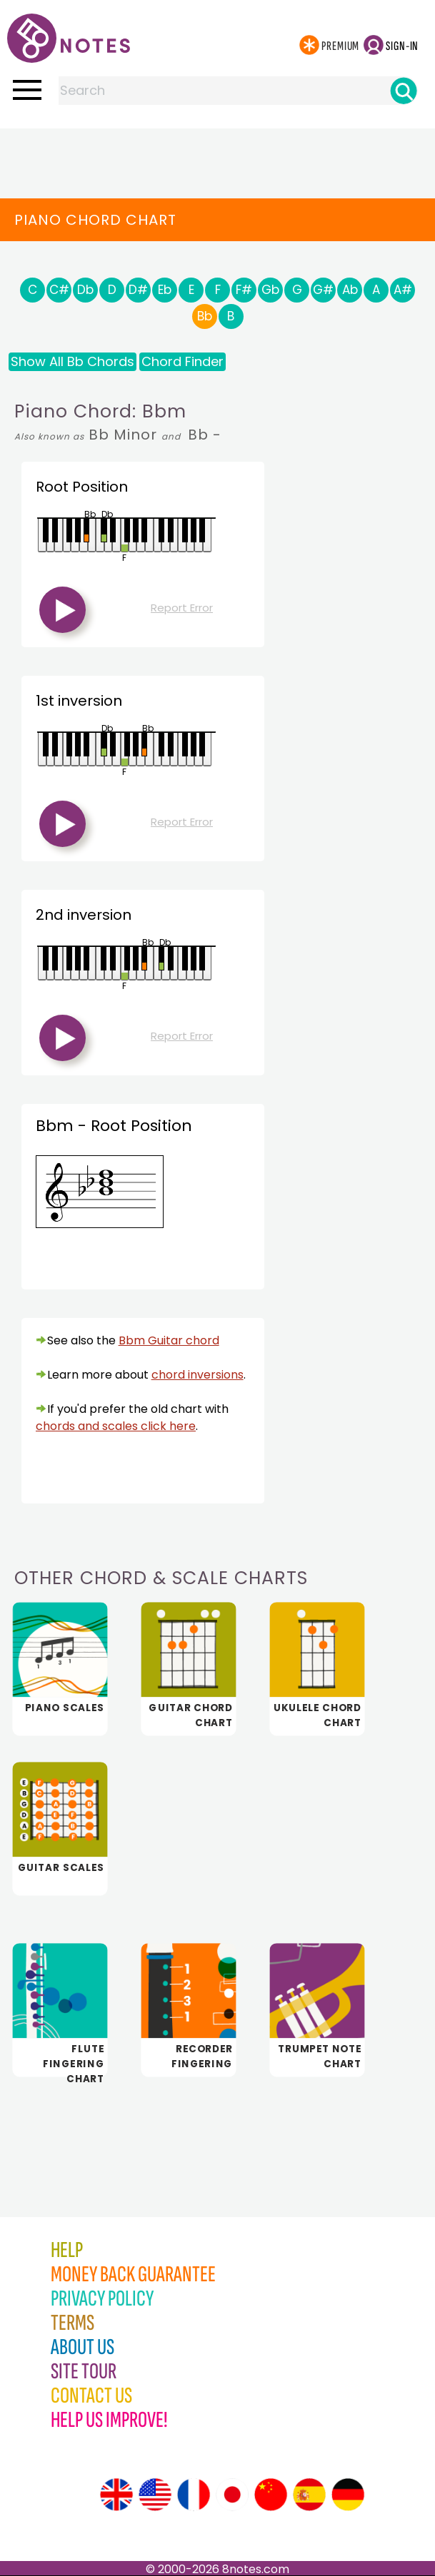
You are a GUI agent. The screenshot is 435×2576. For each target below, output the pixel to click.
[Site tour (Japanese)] (232, 2494)
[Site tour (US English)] (155, 2494)
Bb (204, 316)
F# (244, 289)
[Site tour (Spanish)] (309, 2494)
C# (59, 289)
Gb (270, 289)
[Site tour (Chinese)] (271, 2494)
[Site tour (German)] (348, 2494)
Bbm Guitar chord (169, 1340)
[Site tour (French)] (193, 2494)
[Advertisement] (218, 157)
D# (138, 289)
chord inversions (197, 1374)
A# (403, 289)
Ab (350, 289)
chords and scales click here (116, 1426)
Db (85, 289)
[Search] (403, 90)
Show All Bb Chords (72, 361)
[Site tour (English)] (116, 2494)
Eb (164, 289)
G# (323, 289)
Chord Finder (182, 361)
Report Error (182, 607)
